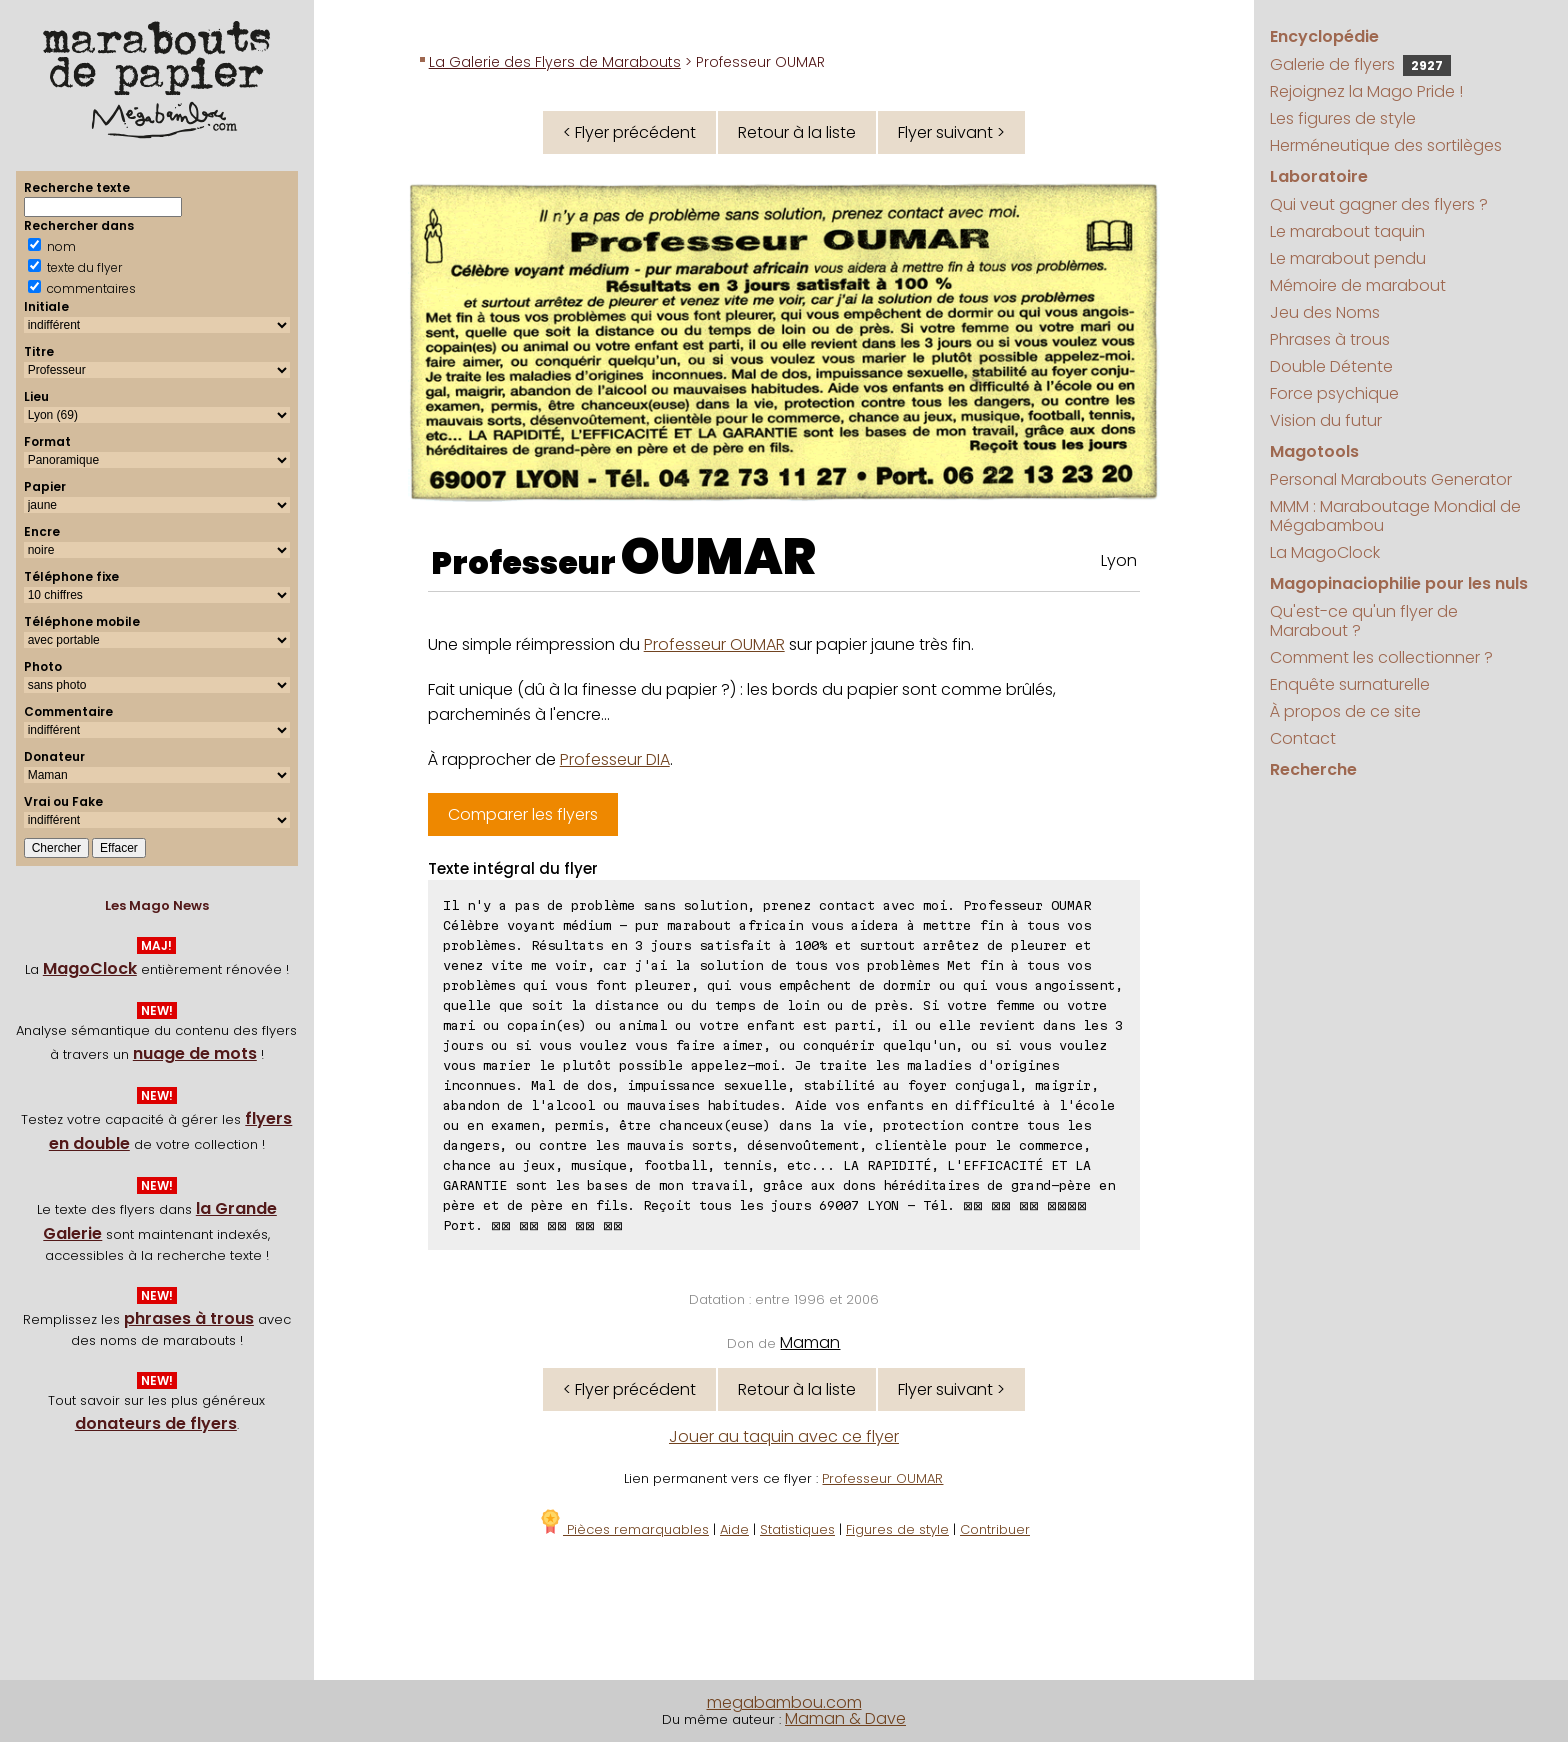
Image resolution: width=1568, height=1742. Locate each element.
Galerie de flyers (1360, 64)
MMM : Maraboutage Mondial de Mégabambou (1395, 516)
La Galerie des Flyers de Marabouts (555, 62)
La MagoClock (1325, 552)
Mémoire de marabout (1358, 285)
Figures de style (897, 1529)
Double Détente (1331, 366)
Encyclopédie (1324, 36)
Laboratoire (1319, 176)
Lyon (1119, 560)
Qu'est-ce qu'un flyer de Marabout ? (1364, 621)
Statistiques (797, 1529)
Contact (1303, 738)
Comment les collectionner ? (1381, 657)
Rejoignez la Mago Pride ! (1366, 91)
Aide (734, 1529)
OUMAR (718, 557)
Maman (810, 1342)
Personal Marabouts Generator (1391, 479)
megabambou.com (784, 1702)
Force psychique (1334, 393)
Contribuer (995, 1529)
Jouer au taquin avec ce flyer (784, 1436)
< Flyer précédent (629, 132)
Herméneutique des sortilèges (1386, 145)
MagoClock (90, 968)
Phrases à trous (1330, 339)
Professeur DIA (615, 759)
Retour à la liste (797, 132)
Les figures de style (1343, 118)
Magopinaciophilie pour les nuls (1399, 583)
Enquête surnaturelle (1350, 684)
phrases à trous (189, 1318)
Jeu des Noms (1325, 312)
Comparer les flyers (523, 814)
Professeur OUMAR (714, 644)
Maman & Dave (845, 1718)
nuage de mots (195, 1053)
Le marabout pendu (1348, 258)
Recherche (1313, 769)
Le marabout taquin (1347, 231)
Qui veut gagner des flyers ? (1379, 204)
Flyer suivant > (951, 132)
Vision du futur (1326, 420)
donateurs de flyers (156, 1423)
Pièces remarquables (623, 1529)
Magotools (1314, 451)
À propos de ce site (1345, 711)
